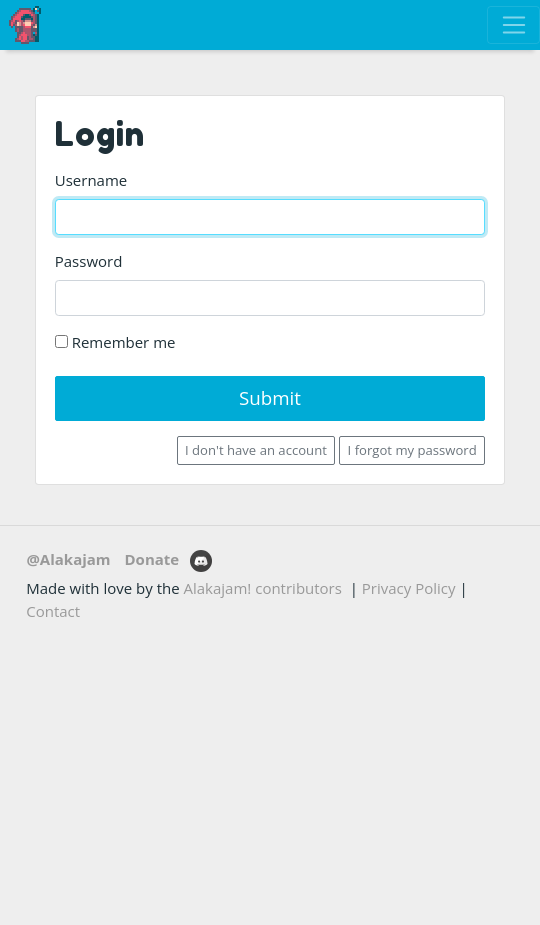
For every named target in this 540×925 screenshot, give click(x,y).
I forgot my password (412, 450)
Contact (53, 611)
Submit (270, 397)
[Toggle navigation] (513, 25)
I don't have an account (256, 450)
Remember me (115, 342)
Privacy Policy (409, 588)
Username (91, 180)
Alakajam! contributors (263, 588)
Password (89, 261)
